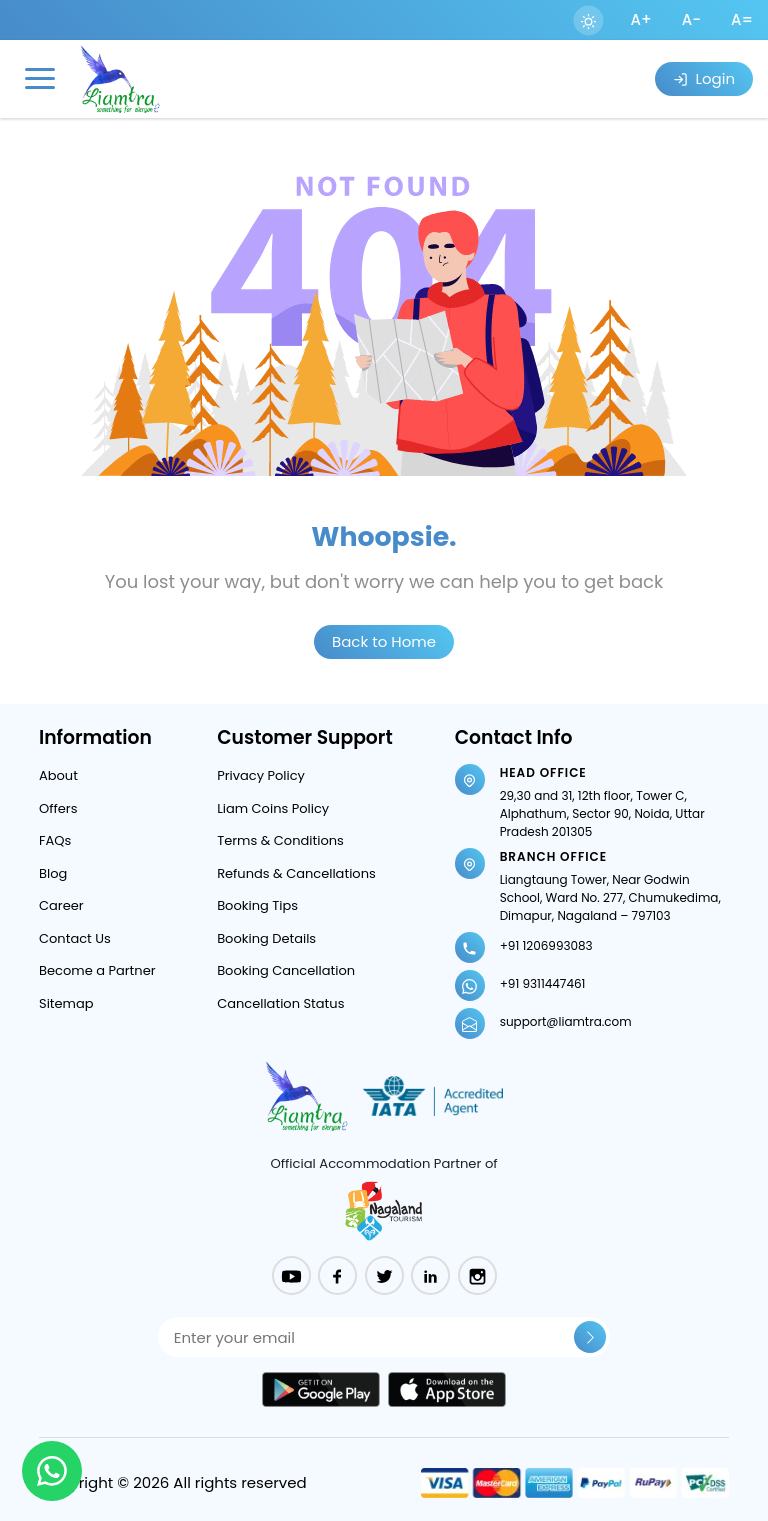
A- (691, 19)
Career (61, 905)
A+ (641, 19)
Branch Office (554, 856)
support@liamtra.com (566, 1021)
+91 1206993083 (546, 945)
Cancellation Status (280, 1003)
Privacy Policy (261, 775)
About (58, 775)
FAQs (55, 840)
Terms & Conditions (280, 840)
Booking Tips (257, 905)
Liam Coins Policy (273, 808)
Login (704, 78)
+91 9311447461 (543, 983)
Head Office (543, 772)
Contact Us (75, 938)
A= (742, 19)
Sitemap (66, 1003)
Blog (53, 873)
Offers (58, 808)
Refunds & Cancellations (296, 873)
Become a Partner (97, 970)
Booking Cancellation (286, 970)
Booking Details (266, 938)
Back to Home (384, 641)
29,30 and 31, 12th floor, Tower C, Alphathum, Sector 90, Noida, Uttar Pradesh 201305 (602, 813)
